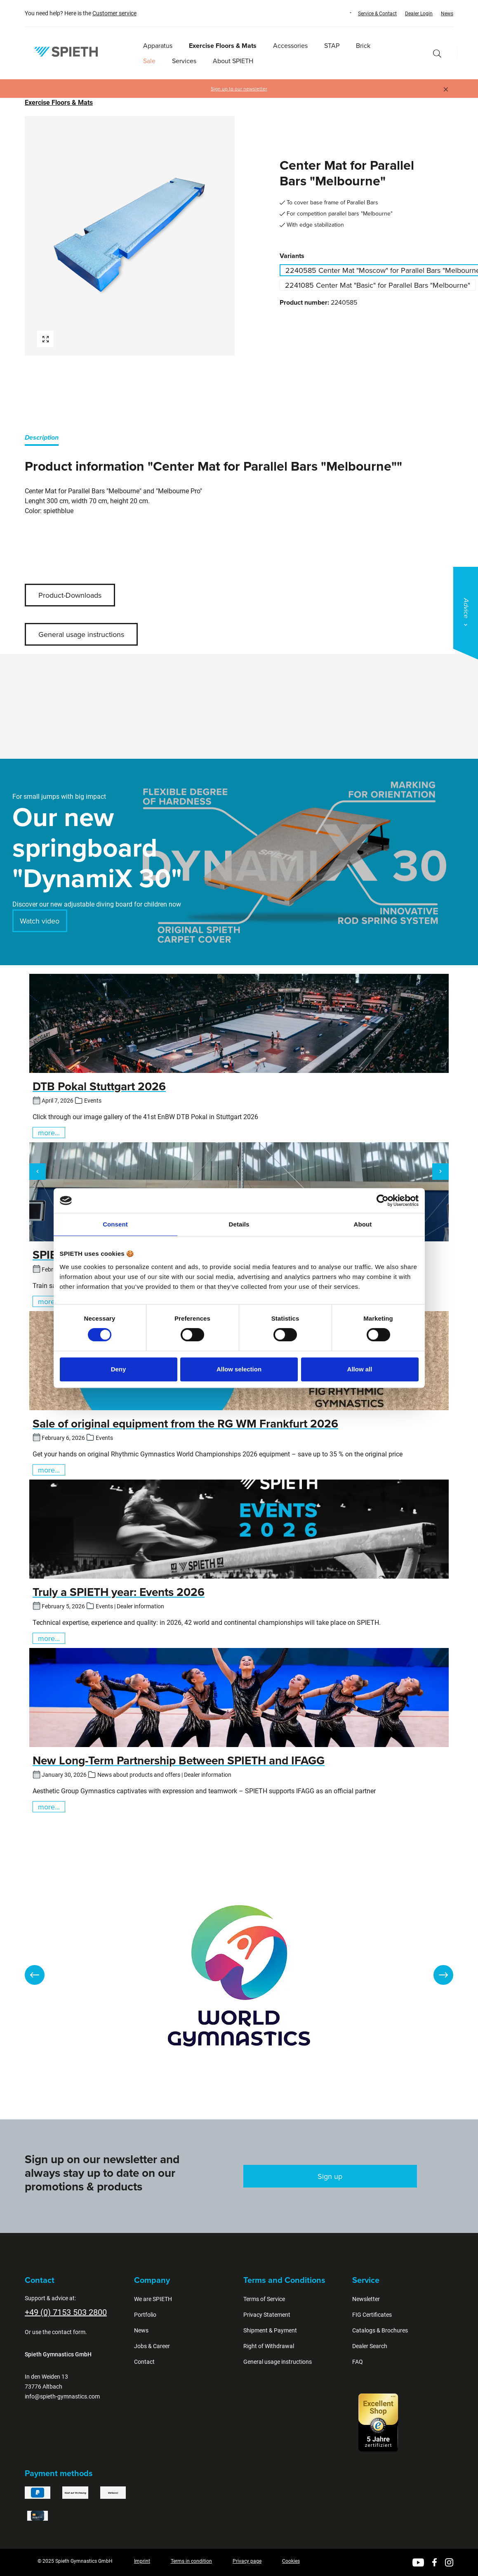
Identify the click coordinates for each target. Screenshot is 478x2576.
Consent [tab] (115, 1224)
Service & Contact (377, 14)
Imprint (142, 2561)
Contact (144, 2361)
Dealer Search (369, 2346)
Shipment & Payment (270, 2330)
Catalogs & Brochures (380, 2330)
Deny (118, 1369)
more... (49, 1132)
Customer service (114, 13)
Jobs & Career (152, 2346)
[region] (130, 235)
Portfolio (145, 2314)
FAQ (357, 2361)
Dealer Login (419, 14)
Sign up (330, 2176)
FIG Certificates (372, 2314)
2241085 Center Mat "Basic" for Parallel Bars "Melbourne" (377, 285)
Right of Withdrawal (268, 2346)
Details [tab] (239, 1224)
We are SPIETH (153, 2299)
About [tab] (363, 1224)
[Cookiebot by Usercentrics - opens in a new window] (382, 1200)
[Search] (437, 53)
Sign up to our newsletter (239, 89)
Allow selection (239, 1369)
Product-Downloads (69, 595)
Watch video (39, 921)
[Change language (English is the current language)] (342, 12)
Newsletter (366, 2299)
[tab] (42, 439)
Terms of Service (264, 2299)
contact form (68, 2332)
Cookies (291, 2561)
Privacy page (247, 2561)
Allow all (359, 1369)
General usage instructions (81, 634)
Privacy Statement (266, 2314)
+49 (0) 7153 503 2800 (66, 2312)
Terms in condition (191, 2561)
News (447, 14)
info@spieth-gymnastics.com (62, 2396)
